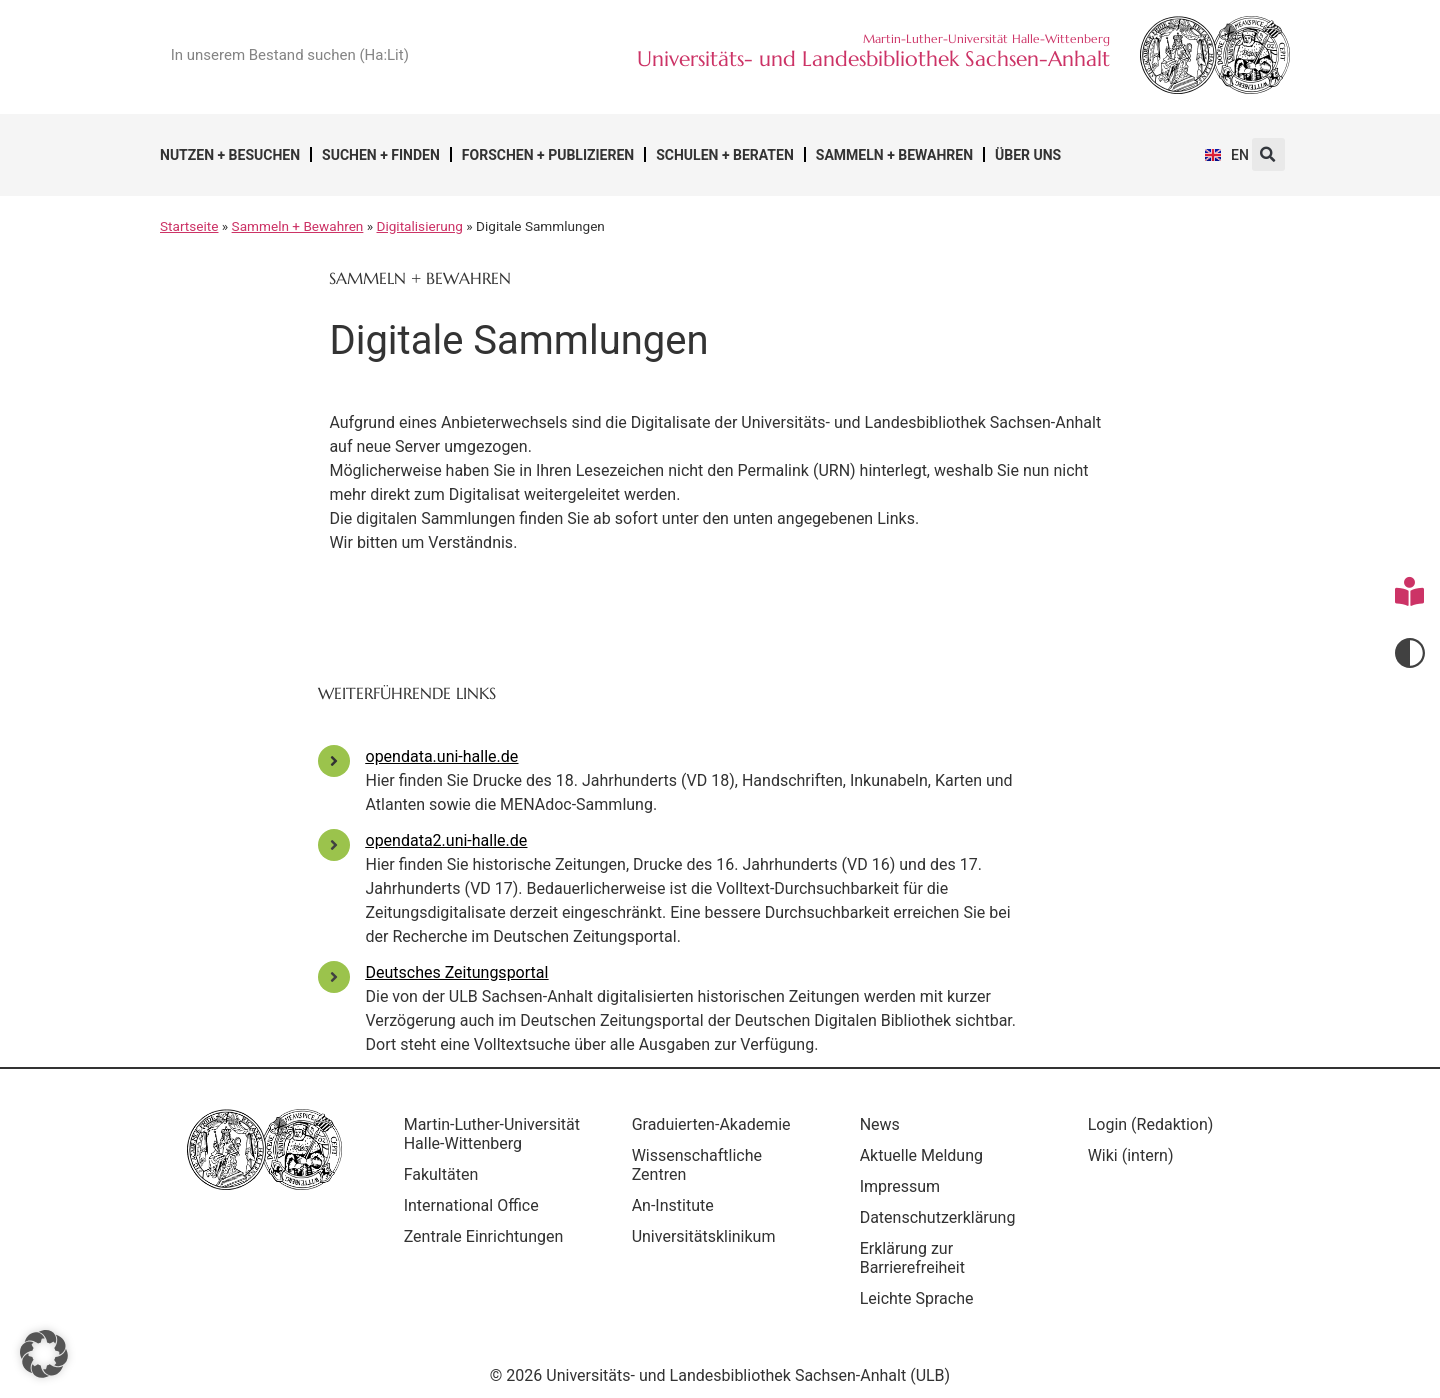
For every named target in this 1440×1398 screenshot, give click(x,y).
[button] (1268, 154)
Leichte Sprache (921, 1298)
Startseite (189, 226)
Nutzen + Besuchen (230, 155)
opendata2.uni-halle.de (447, 840)
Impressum (904, 1186)
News (884, 1124)
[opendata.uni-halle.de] (334, 761)
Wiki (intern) (1135, 1155)
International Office (475, 1224)
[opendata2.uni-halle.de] (334, 845)
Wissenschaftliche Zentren (701, 1165)
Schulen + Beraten (725, 155)
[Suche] (506, 55)
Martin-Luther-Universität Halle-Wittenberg (468, 1143)
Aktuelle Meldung (925, 1155)
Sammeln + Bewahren (894, 155)
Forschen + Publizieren (548, 155)
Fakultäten (445, 1193)
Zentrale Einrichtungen (488, 1255)
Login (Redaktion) (1155, 1124)
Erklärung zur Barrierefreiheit (916, 1258)
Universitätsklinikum (708, 1236)
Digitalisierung (420, 226)
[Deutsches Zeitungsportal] (334, 977)
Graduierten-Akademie (715, 1124)
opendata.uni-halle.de (442, 756)
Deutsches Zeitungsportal (457, 972)
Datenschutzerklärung (942, 1217)
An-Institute (677, 1205)
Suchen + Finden (381, 155)
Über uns (1028, 155)
